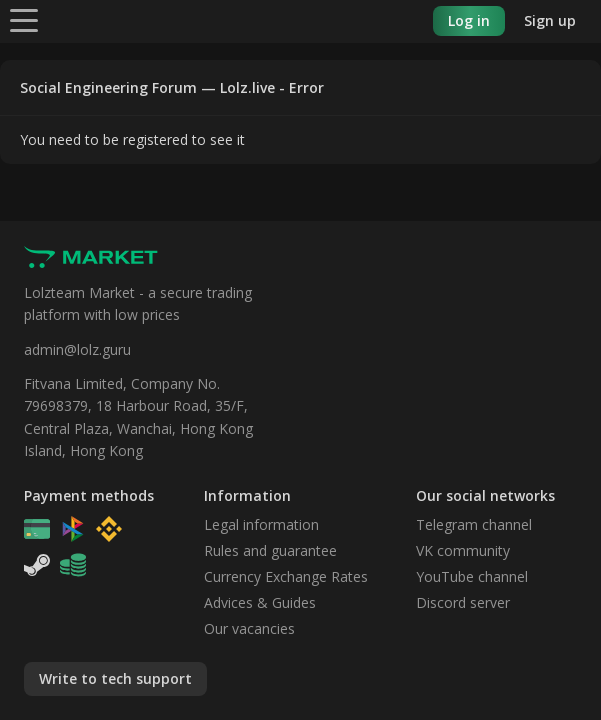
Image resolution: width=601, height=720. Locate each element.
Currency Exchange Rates (286, 576)
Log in (469, 20)
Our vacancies (249, 628)
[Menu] (24, 19)
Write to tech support (115, 678)
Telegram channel (474, 524)
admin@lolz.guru (77, 349)
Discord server (463, 602)
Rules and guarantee (270, 550)
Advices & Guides (260, 602)
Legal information (261, 524)
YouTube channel (472, 576)
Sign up (550, 20)
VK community (463, 550)
